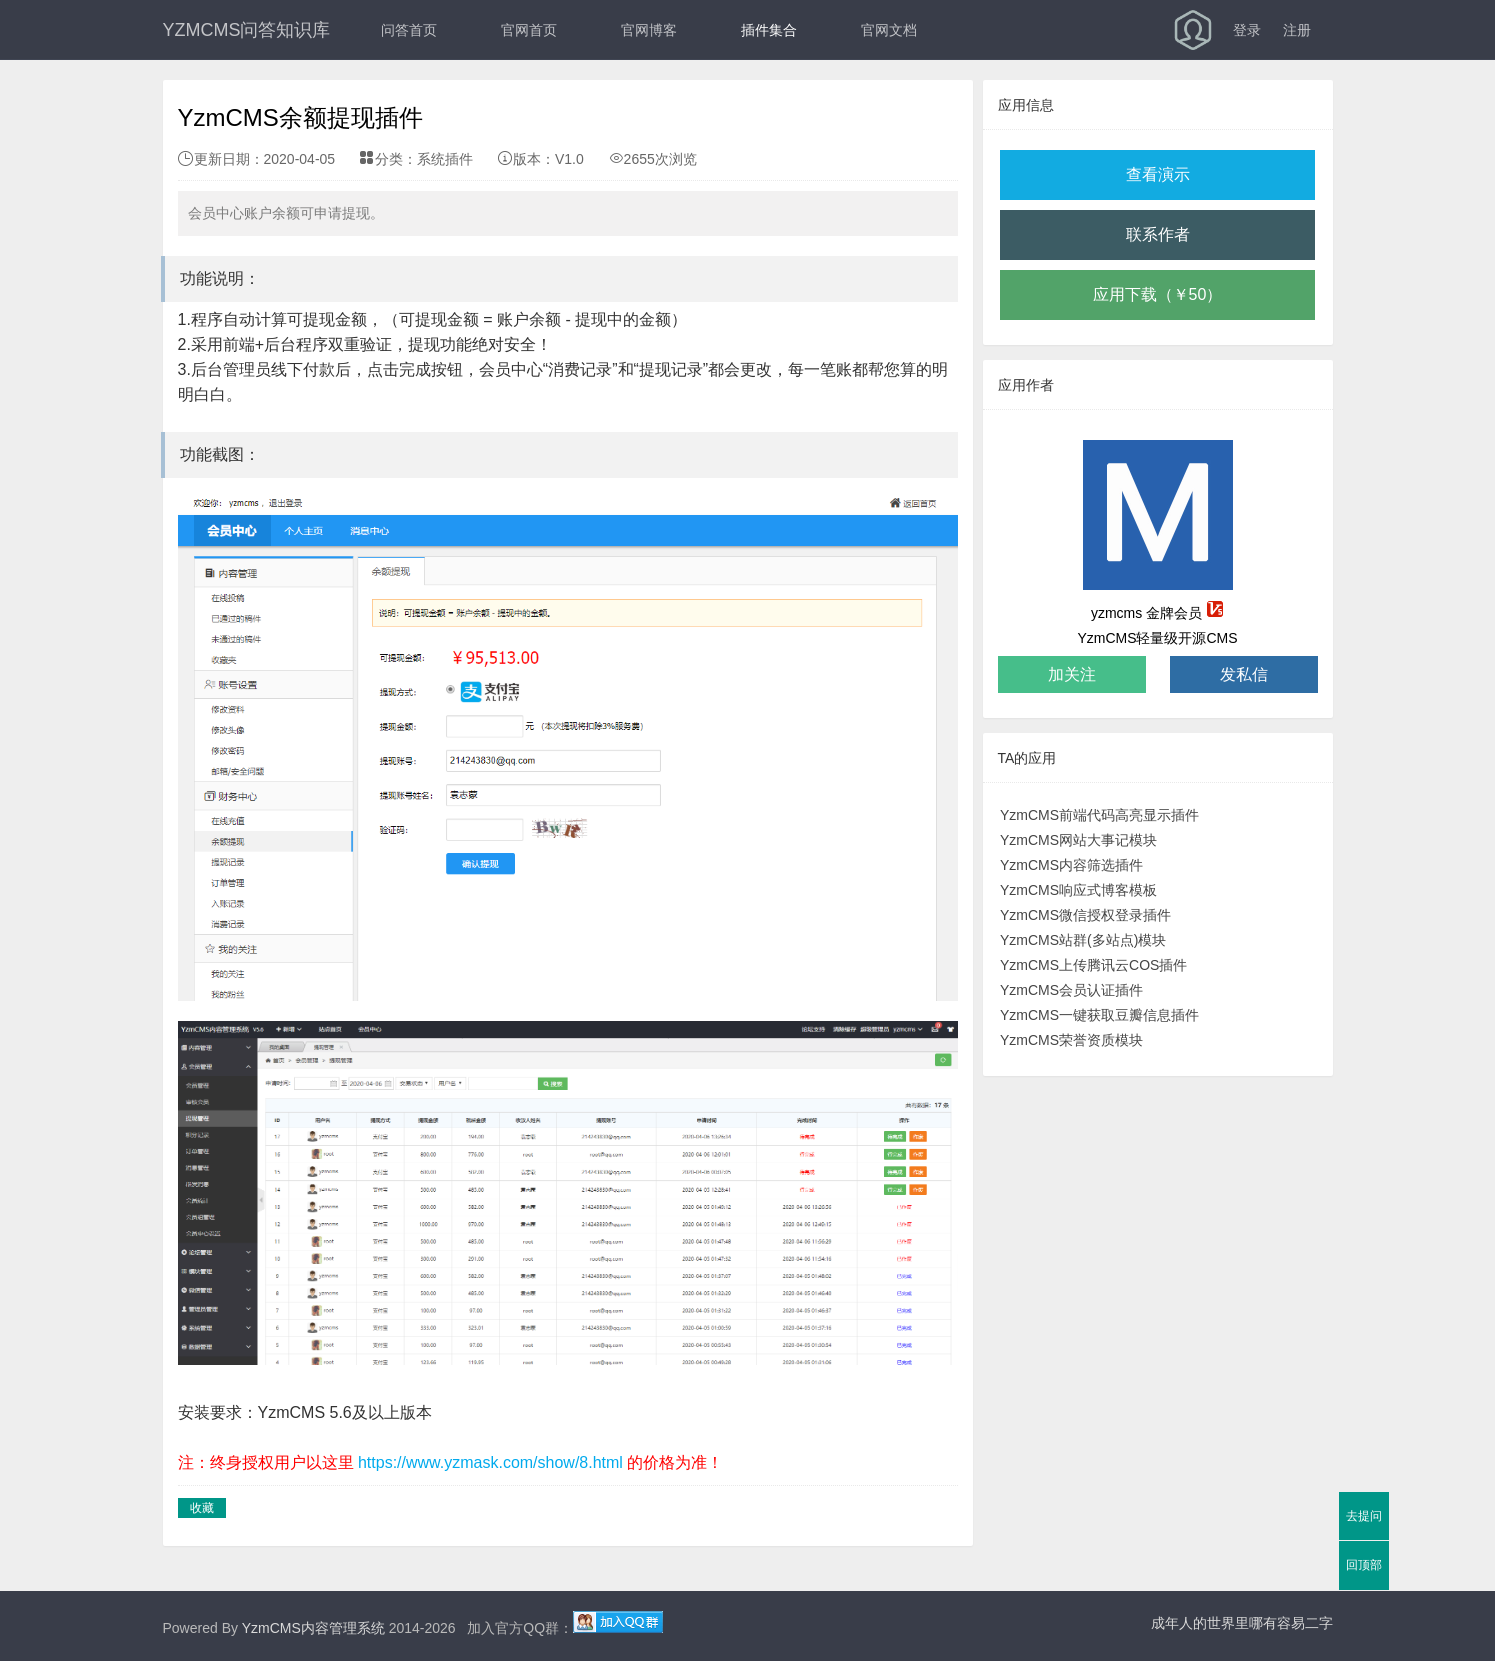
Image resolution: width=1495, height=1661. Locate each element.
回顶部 (1364, 1565)
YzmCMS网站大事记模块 (1078, 840)
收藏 (202, 1508)
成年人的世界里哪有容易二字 (1242, 1623)
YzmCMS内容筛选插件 (1071, 865)
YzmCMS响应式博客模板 (1078, 890)
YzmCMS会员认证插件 (1071, 990)
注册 (1297, 30)
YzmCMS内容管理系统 (313, 1628)
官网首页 (529, 30)
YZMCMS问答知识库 (247, 30)
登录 (1247, 30)
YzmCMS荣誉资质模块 (1071, 1040)
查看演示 (1158, 174)
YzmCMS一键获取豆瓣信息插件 (1099, 1015)
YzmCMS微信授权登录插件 (1085, 915)
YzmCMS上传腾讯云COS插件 (1093, 965)
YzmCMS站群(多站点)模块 (1083, 940)
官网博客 (649, 30)
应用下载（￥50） (1158, 294)
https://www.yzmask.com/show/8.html (490, 1462)
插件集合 (769, 30)
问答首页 (409, 30)
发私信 (1244, 674)
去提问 (1364, 1516)
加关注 (1072, 674)
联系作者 (1158, 234)
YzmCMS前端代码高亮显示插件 (1099, 815)
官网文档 (889, 30)
